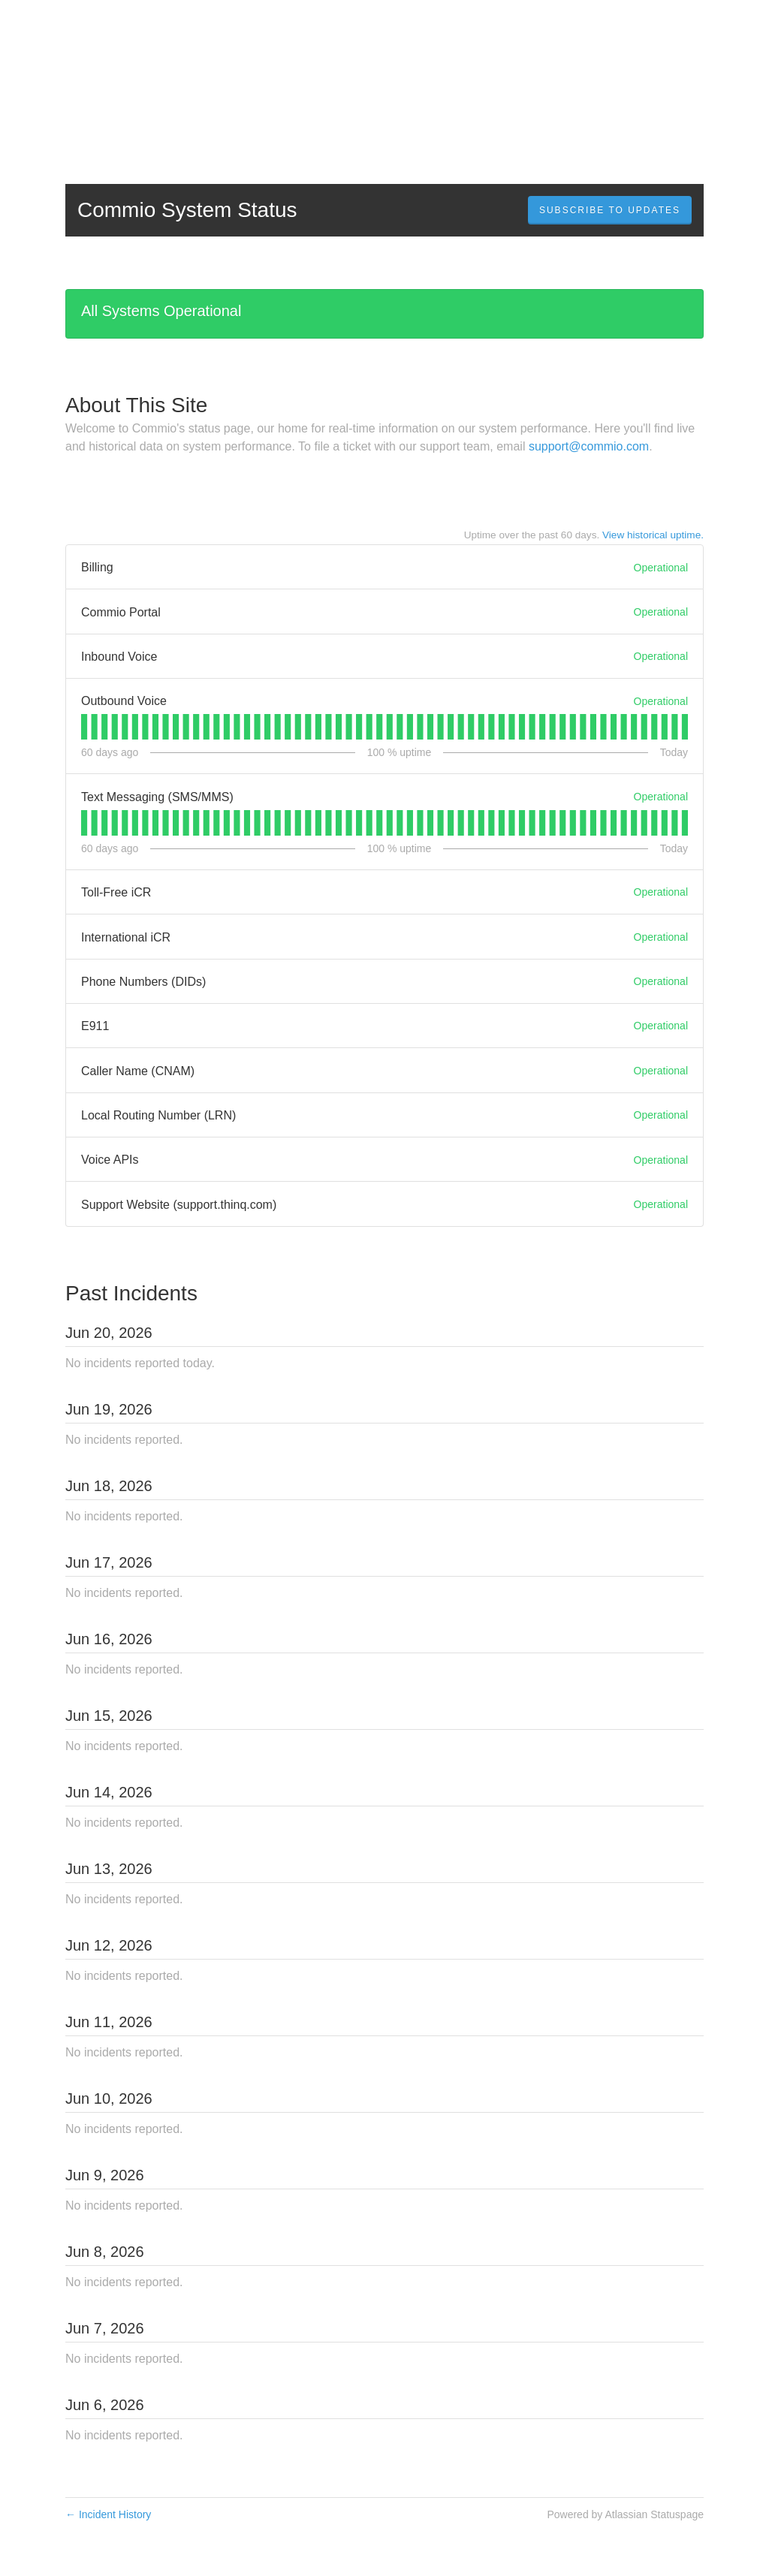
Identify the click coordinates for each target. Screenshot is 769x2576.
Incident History (108, 2514)
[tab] (84, 727)
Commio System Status (187, 209)
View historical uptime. (653, 535)
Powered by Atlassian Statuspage (625, 2514)
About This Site (136, 405)
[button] (610, 210)
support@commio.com (589, 446)
